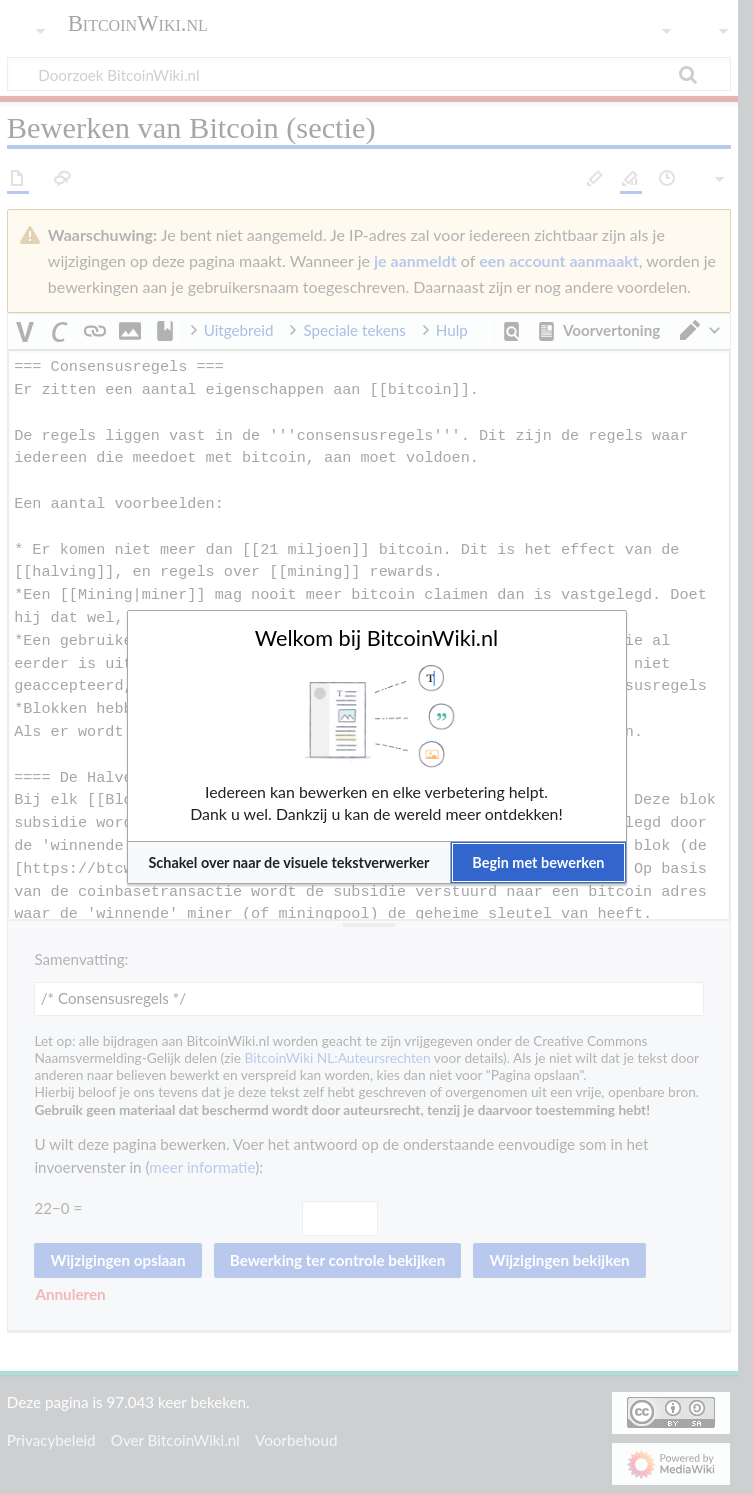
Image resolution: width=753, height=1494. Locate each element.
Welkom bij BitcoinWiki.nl (376, 638)
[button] (289, 862)
